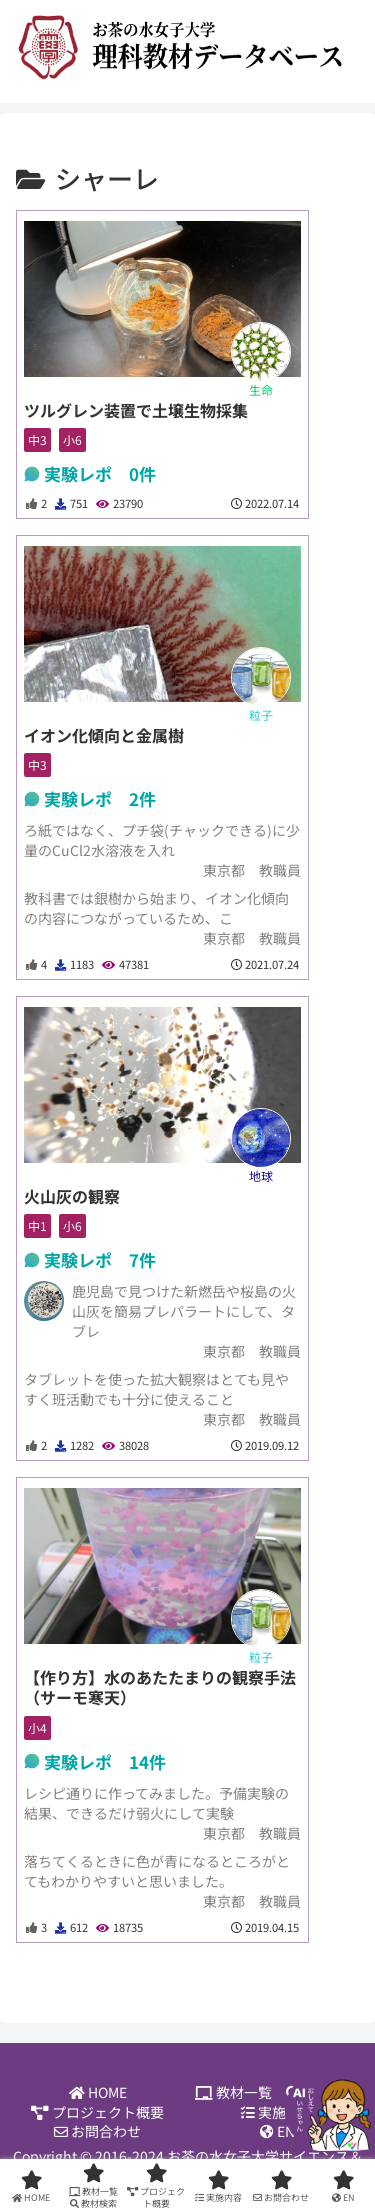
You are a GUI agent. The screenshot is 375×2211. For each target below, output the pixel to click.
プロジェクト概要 (97, 2112)
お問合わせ (97, 2131)
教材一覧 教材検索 (277, 2092)
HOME (98, 2092)
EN (277, 2131)
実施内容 (277, 2112)
